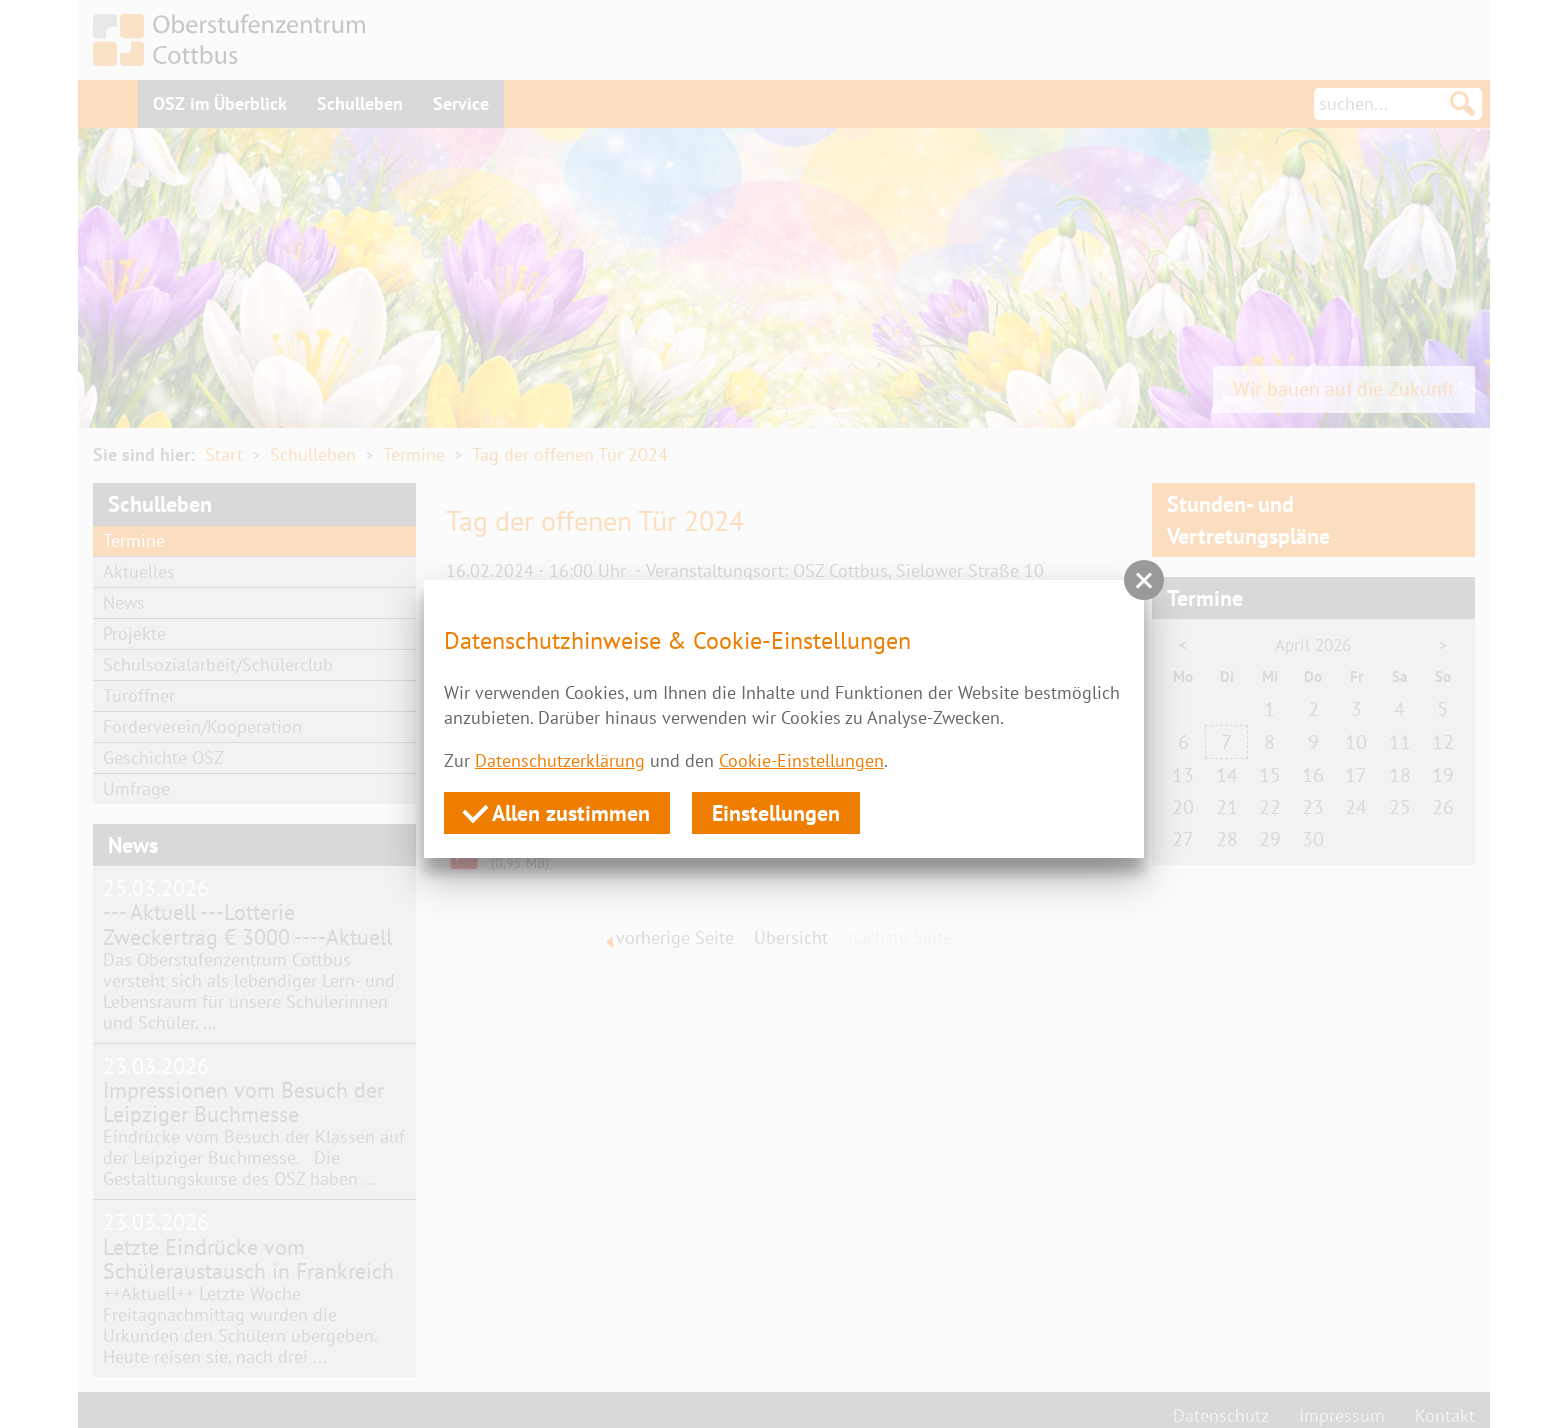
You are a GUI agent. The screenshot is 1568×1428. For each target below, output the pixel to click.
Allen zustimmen (557, 812)
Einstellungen (776, 813)
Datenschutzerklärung (560, 760)
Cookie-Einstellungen (801, 760)
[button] (1144, 580)
